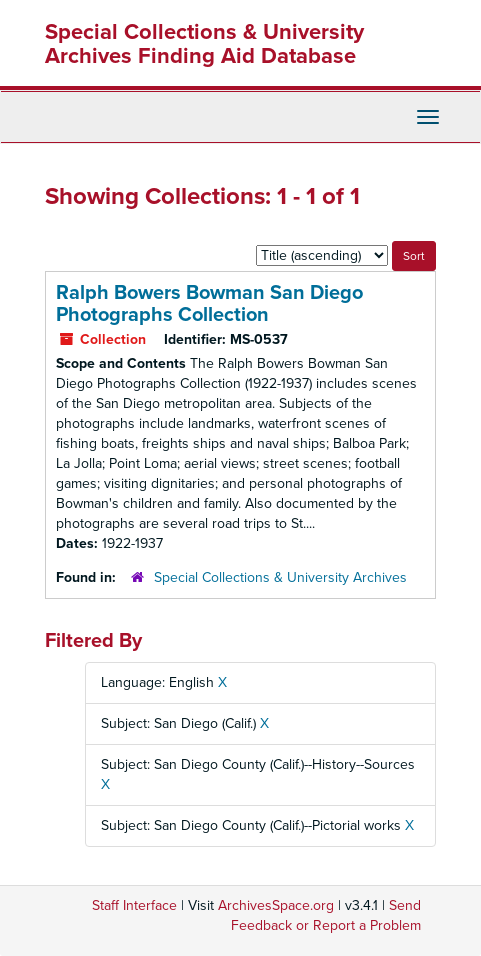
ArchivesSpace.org (276, 905)
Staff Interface (134, 905)
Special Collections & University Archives (280, 577)
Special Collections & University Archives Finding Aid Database (204, 44)
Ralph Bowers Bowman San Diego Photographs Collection (209, 304)
